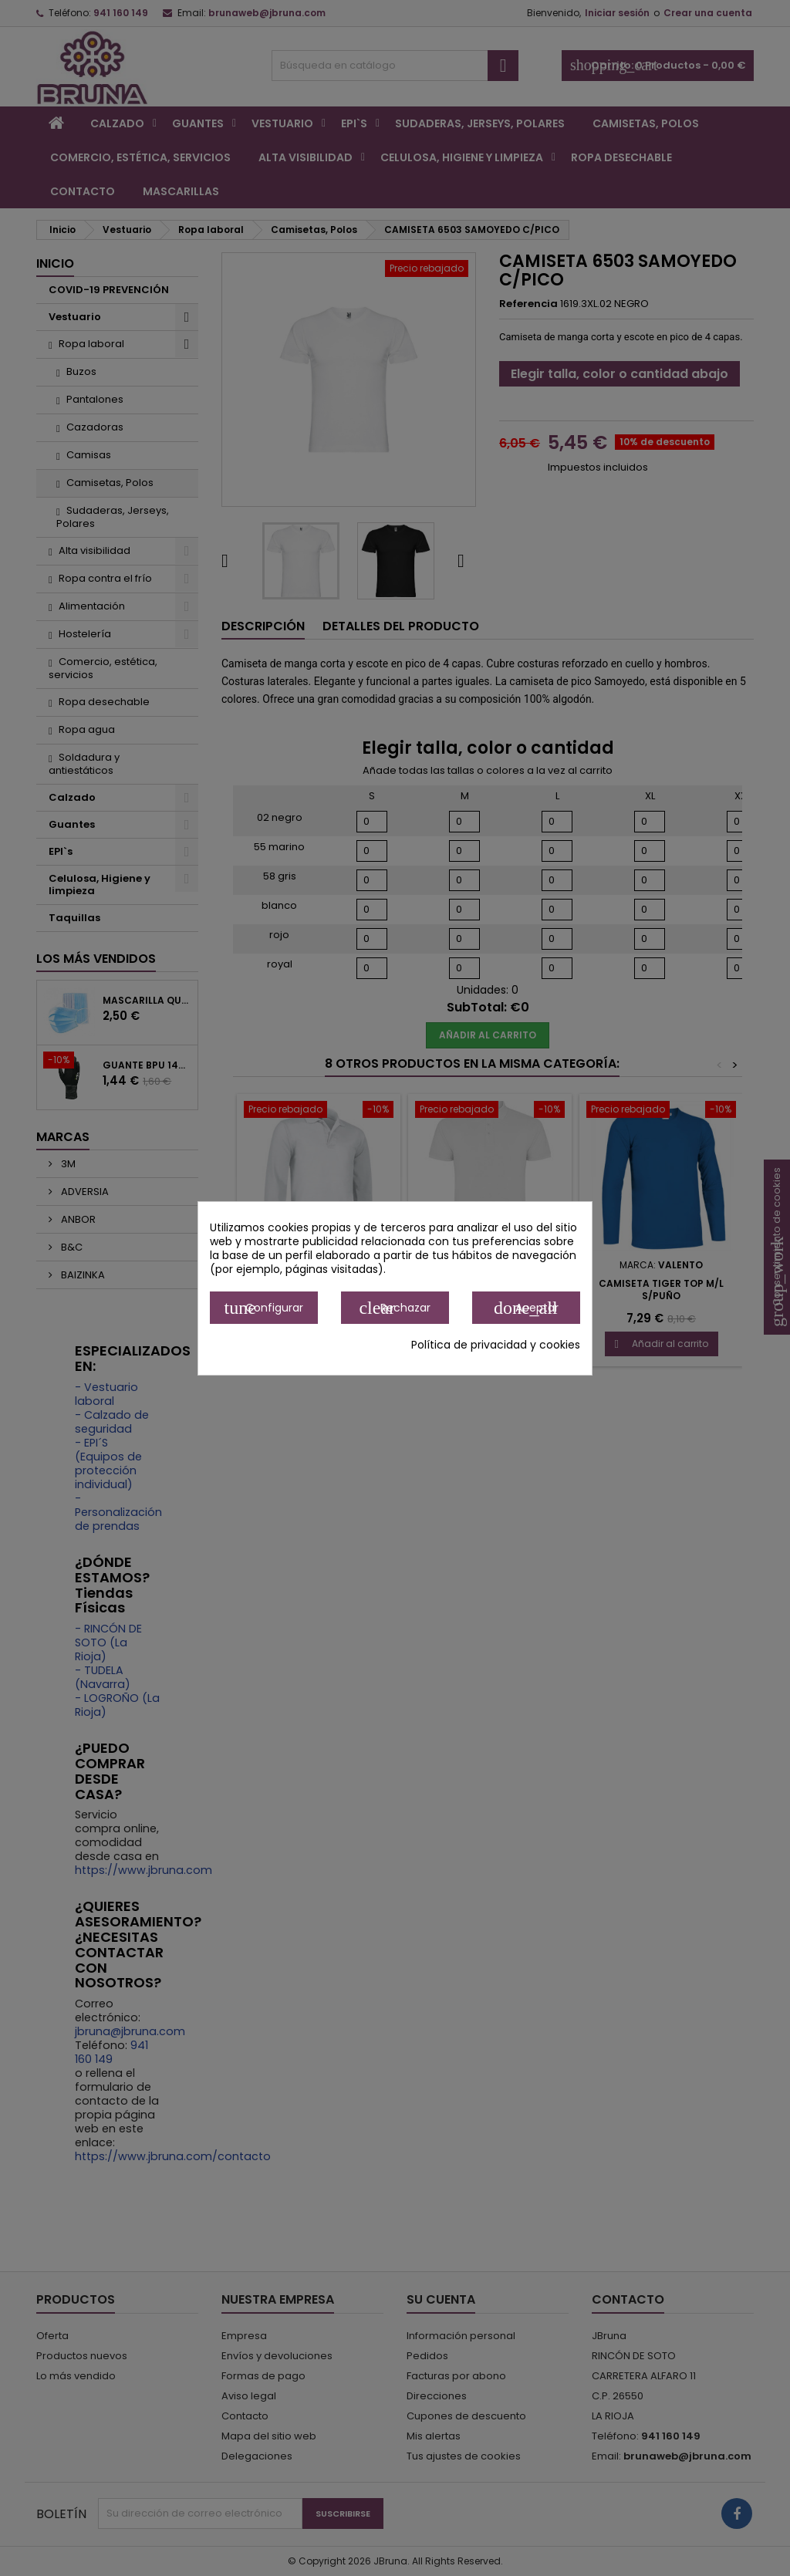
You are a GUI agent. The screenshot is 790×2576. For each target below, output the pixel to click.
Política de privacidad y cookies (495, 1345)
